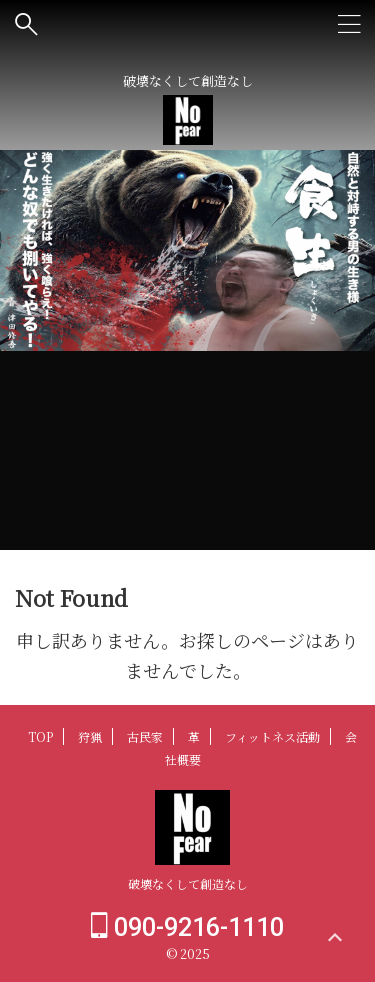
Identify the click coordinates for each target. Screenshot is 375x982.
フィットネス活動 (272, 736)
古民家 (145, 736)
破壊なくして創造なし (188, 883)
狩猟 (90, 736)
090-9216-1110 (187, 927)
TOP (40, 736)
